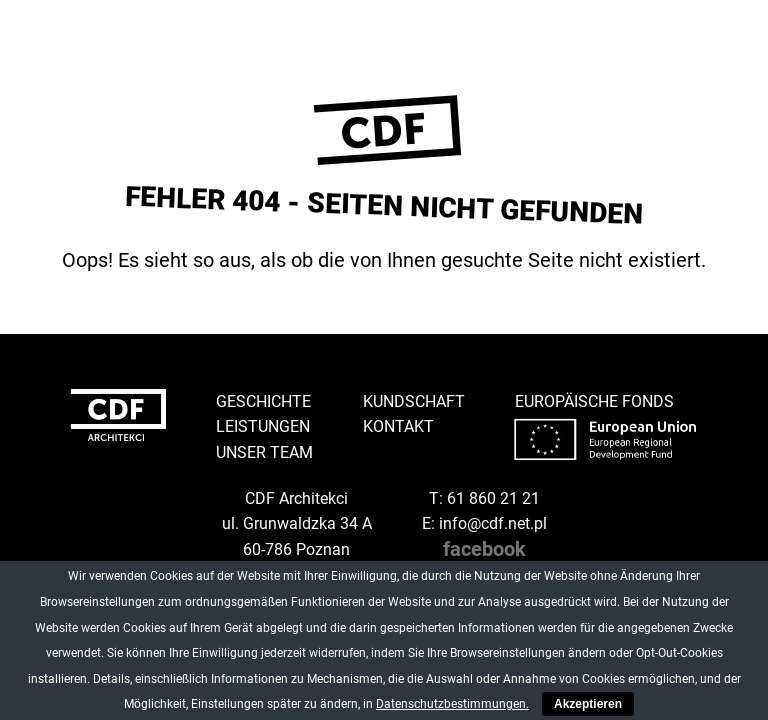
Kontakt (398, 426)
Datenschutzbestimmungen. (452, 704)
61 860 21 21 (493, 498)
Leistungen (263, 426)
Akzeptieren (588, 704)
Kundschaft (414, 401)
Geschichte (263, 401)
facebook (484, 549)
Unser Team (264, 452)
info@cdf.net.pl (493, 523)
